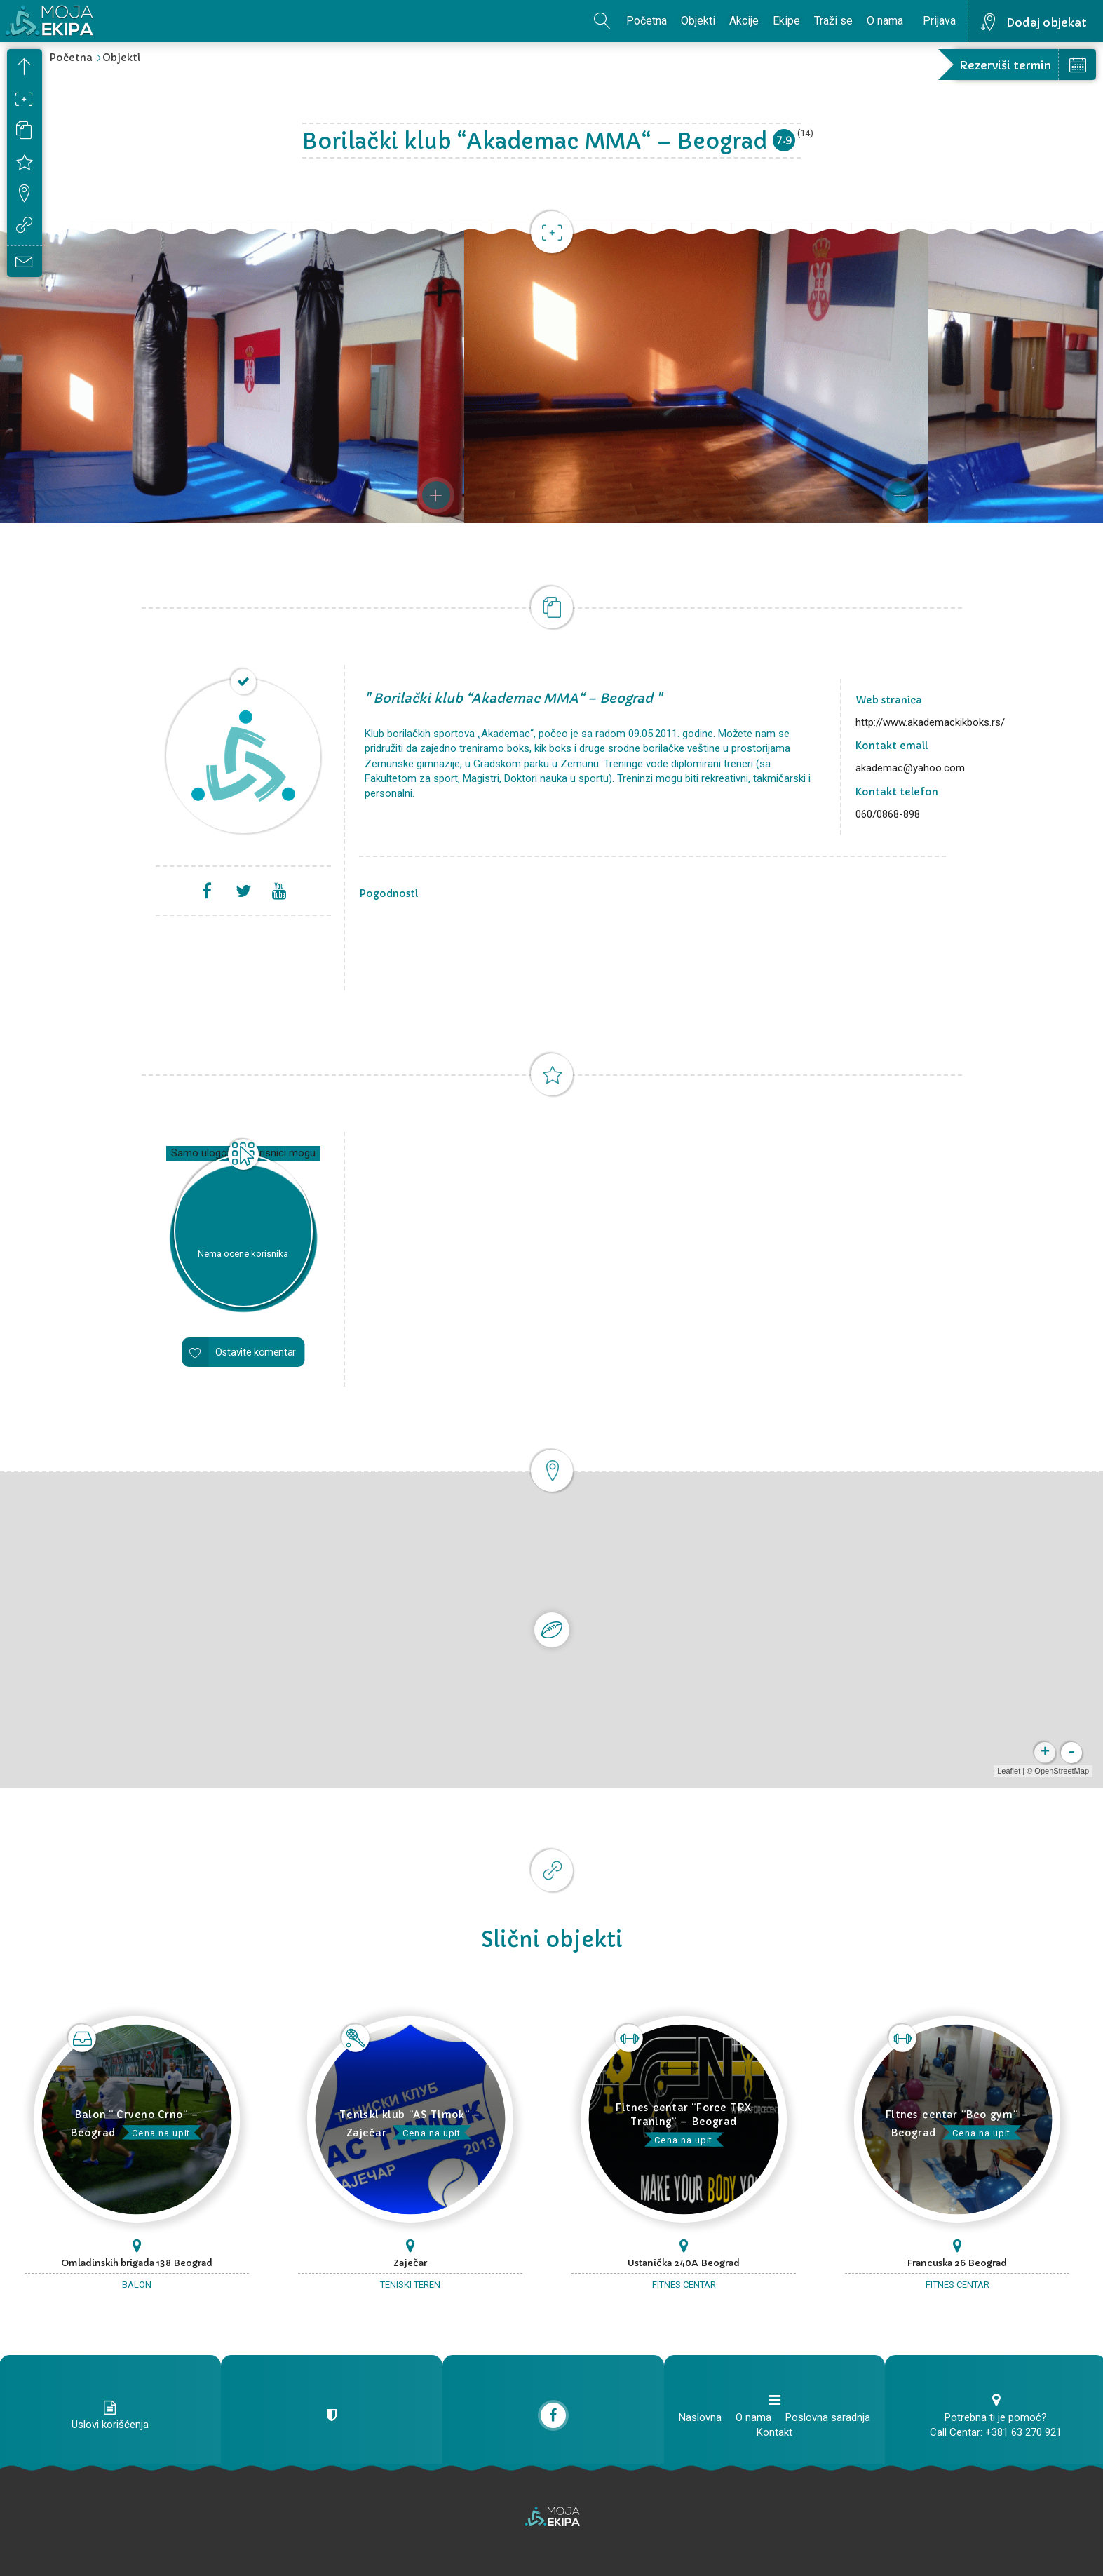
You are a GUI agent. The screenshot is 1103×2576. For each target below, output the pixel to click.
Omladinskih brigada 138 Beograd (136, 2263)
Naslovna (700, 2417)
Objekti (698, 20)
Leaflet (1008, 1771)
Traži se (833, 20)
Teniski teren (410, 2284)
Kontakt (774, 2432)
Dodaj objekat (1046, 22)
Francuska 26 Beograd (957, 2263)
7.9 (784, 139)
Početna (646, 20)
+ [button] (1045, 1752)
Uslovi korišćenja (110, 2424)
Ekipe (786, 20)
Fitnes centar (684, 2284)
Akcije (744, 20)
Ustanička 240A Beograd (684, 2263)
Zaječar (410, 2263)
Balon (136, 2284)
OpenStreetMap (1061, 1771)
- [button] (1071, 1752)
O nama (885, 20)
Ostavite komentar (255, 1352)
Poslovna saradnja (827, 2417)
